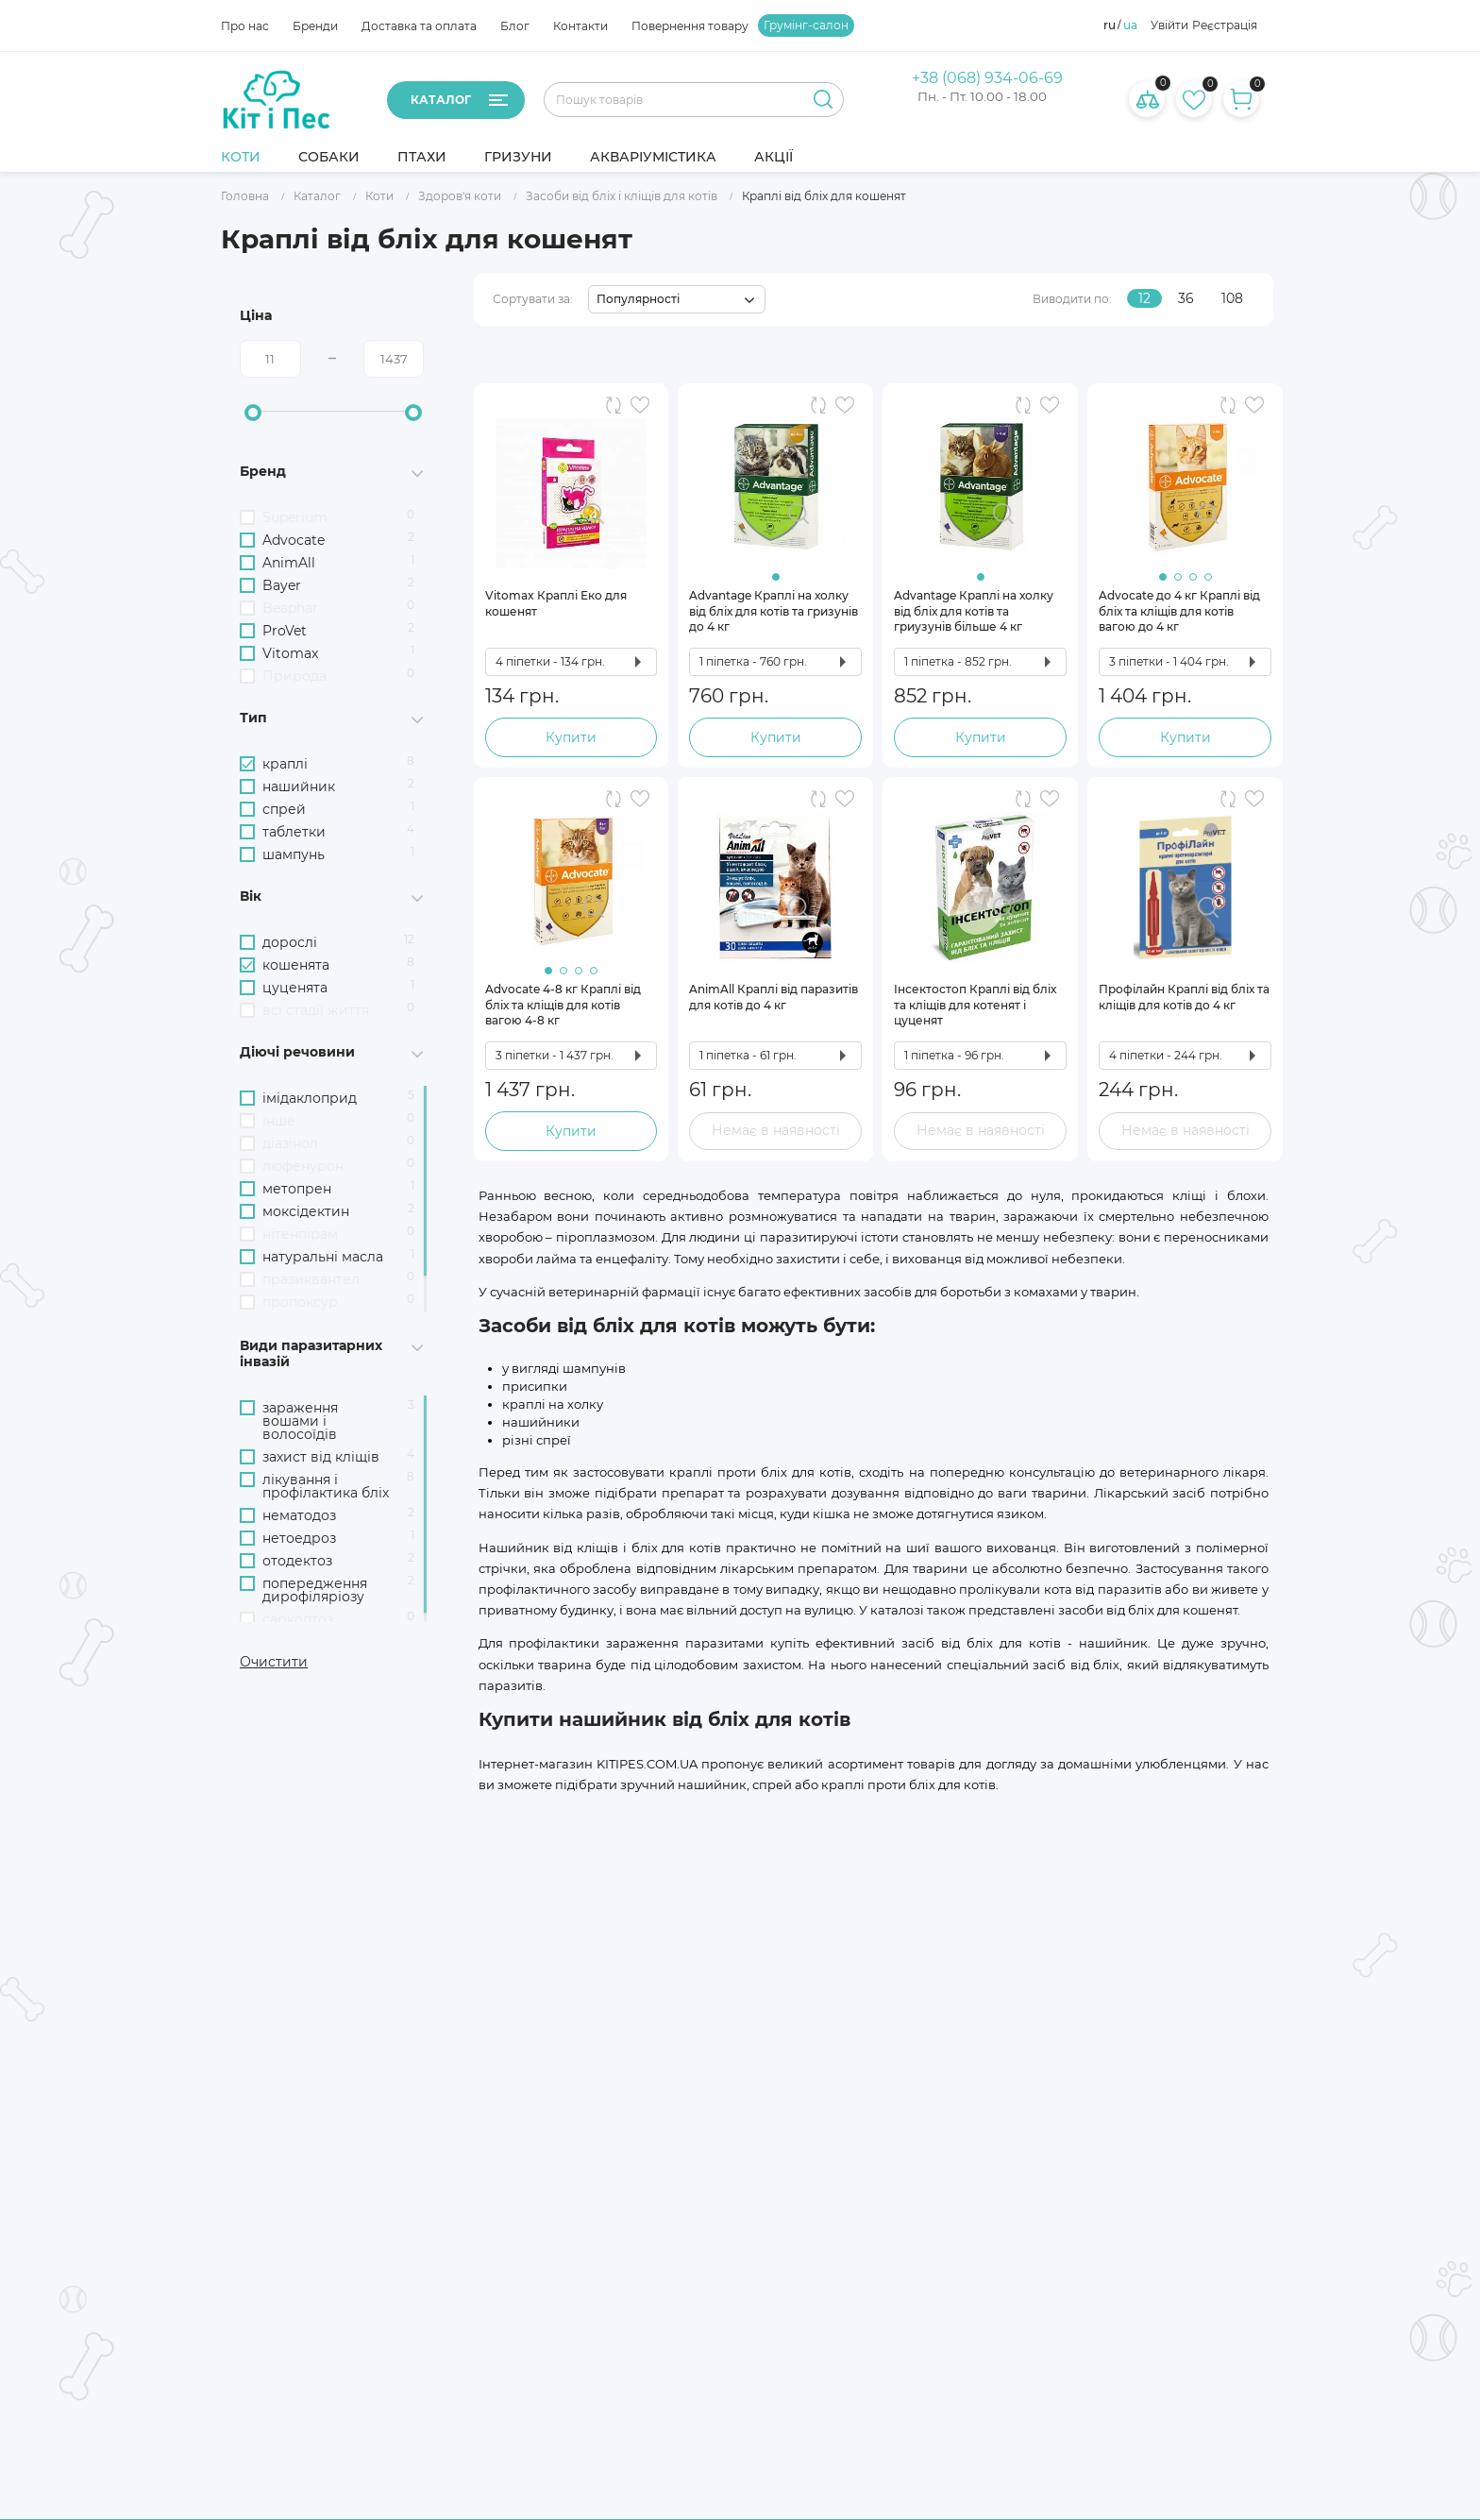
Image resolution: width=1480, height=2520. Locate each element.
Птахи (421, 156)
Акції (773, 156)
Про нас (245, 26)
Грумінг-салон (806, 25)
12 (1144, 298)
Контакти (580, 26)
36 (1186, 298)
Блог (515, 26)
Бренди (315, 26)
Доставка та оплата (419, 26)
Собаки (329, 156)
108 (1232, 298)
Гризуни (518, 156)
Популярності (638, 299)
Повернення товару (689, 26)
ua (1130, 25)
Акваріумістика (653, 156)
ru (1109, 25)
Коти (241, 156)
